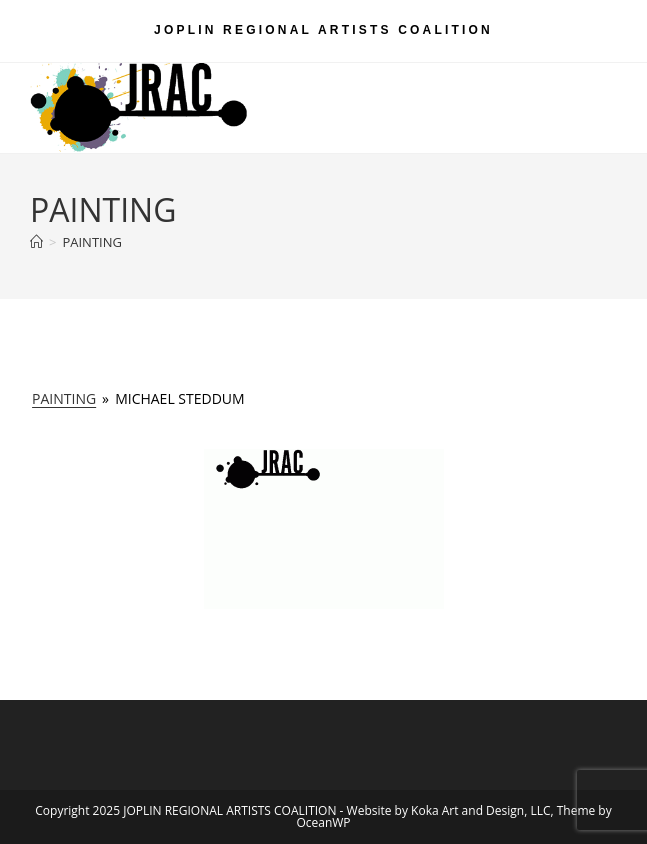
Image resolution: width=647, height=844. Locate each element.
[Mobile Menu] (587, 86)
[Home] (36, 242)
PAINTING (92, 242)
